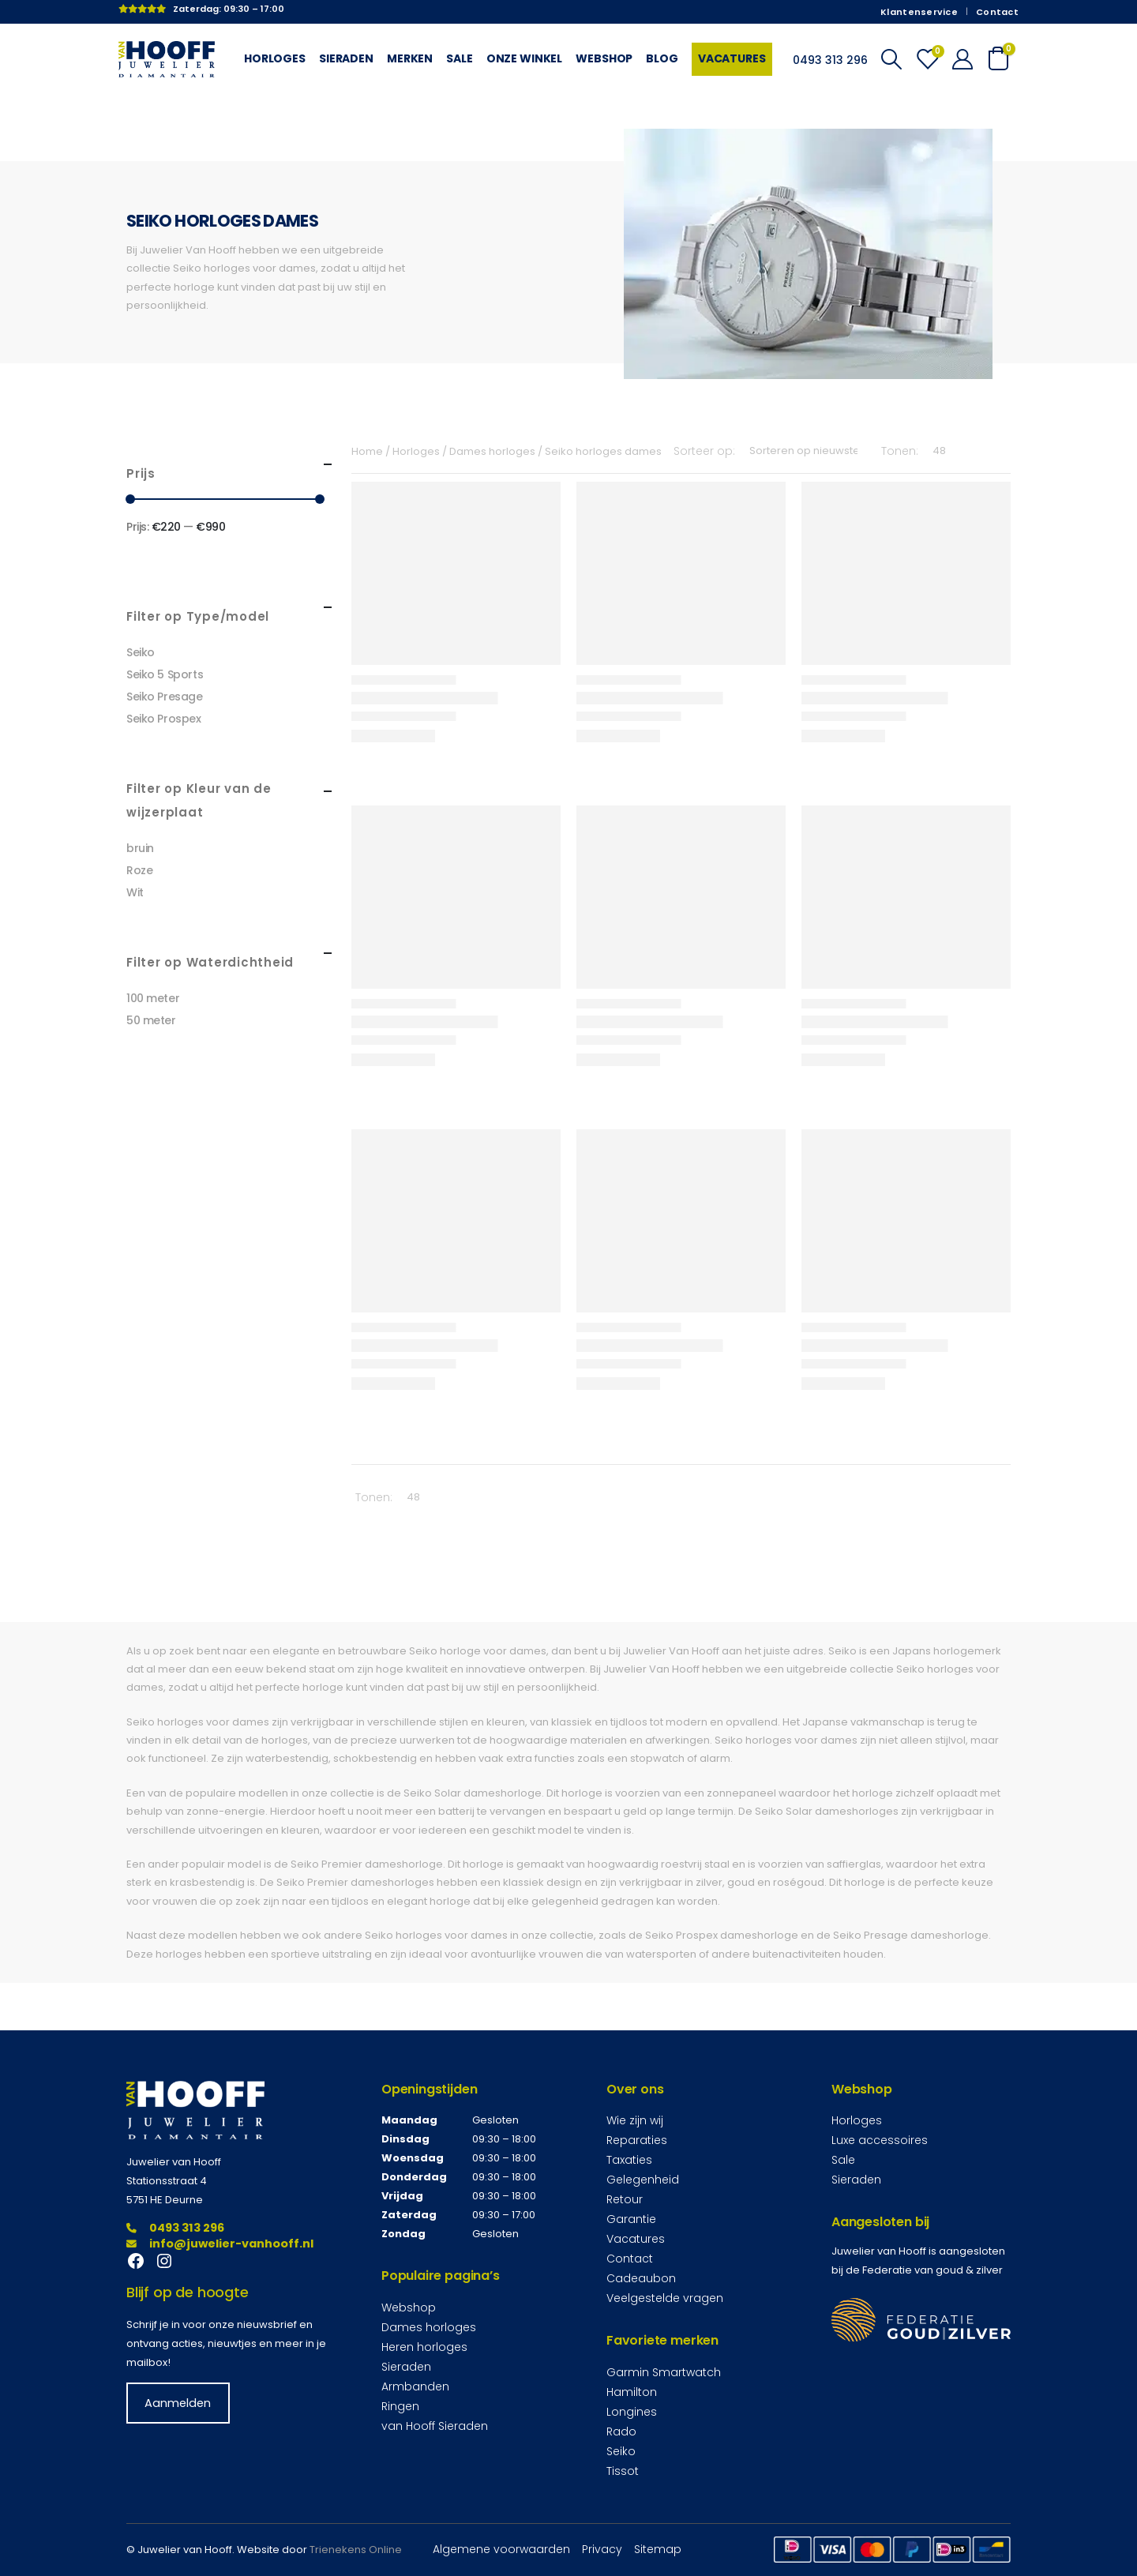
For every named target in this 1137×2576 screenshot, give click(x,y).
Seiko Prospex (163, 719)
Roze (139, 870)
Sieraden (346, 58)
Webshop (604, 58)
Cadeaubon (641, 2278)
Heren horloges (424, 2347)
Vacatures (732, 58)
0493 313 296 (175, 2228)
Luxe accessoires (879, 2140)
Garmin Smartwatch (663, 2372)
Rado (621, 2431)
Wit (135, 892)
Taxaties (629, 2160)
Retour (624, 2199)
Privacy (602, 2549)
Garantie (631, 2219)
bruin (140, 848)
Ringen (400, 2406)
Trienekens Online (356, 2549)
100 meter (152, 998)
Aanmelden (177, 2403)
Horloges (275, 58)
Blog (661, 58)
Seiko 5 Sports (164, 674)
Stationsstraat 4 (166, 2180)
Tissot (622, 2471)
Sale (459, 58)
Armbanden (415, 2386)
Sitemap (657, 2549)
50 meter (151, 1020)
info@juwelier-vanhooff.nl (219, 2243)
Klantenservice (919, 12)
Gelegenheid (642, 2179)
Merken (410, 58)
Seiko (140, 652)
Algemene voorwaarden (501, 2549)
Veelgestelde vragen (664, 2298)
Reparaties (636, 2140)
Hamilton (631, 2392)
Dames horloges (428, 2327)
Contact (997, 12)
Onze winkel (524, 58)
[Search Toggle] (891, 59)
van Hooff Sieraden (434, 2426)
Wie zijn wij (634, 2120)
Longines (631, 2412)
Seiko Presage (164, 696)
